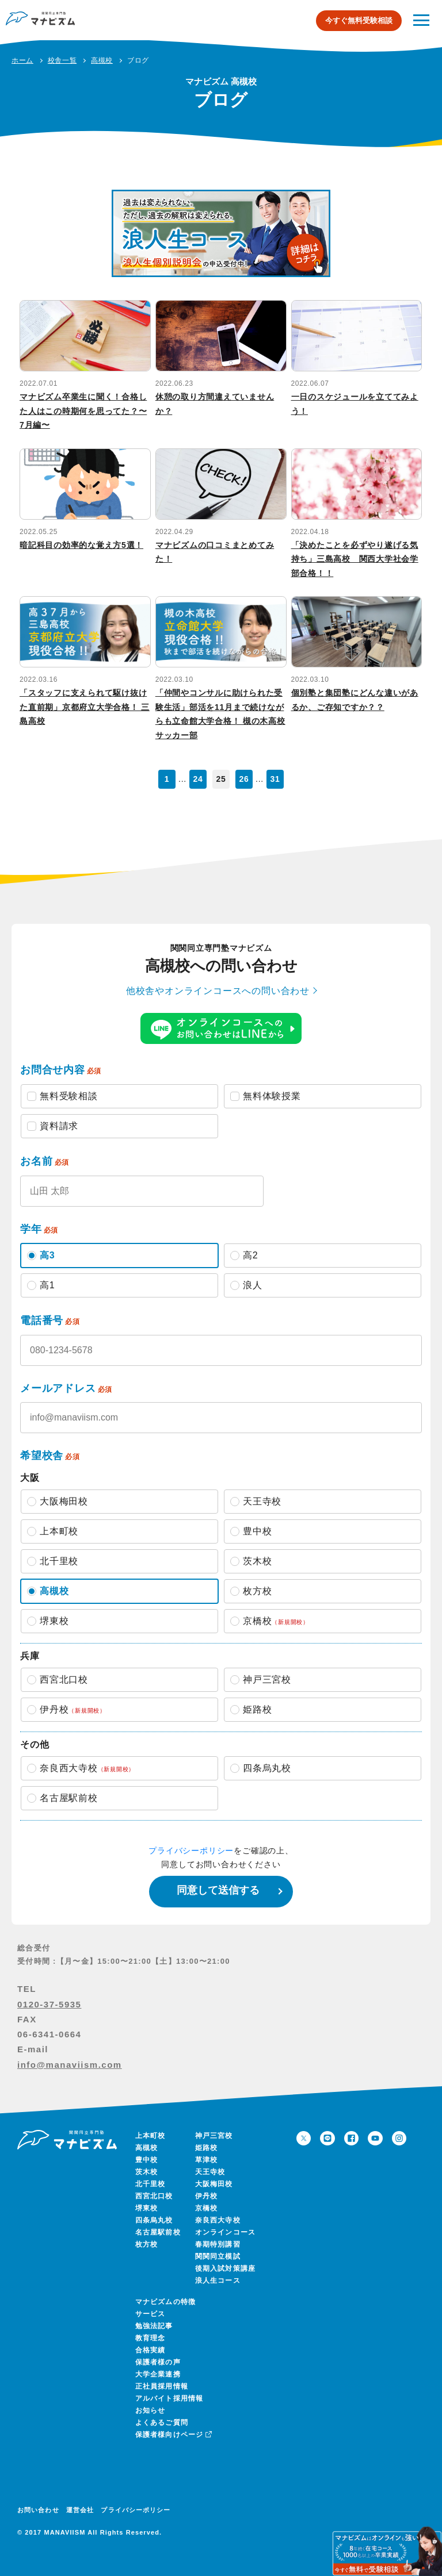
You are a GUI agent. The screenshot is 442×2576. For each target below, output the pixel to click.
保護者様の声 (158, 2362)
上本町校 (150, 2136)
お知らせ (150, 2410)
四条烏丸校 (154, 2220)
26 (244, 779)
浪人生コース (218, 2280)
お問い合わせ (38, 2509)
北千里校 (150, 2184)
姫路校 (206, 2148)
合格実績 (150, 2350)
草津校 (206, 2160)
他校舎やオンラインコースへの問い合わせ (218, 991)
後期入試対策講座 (225, 2268)
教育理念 (150, 2338)
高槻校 (146, 2148)
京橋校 (206, 2208)
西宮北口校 (154, 2196)
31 (275, 779)
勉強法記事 (154, 2326)
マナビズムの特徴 (165, 2302)
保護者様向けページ (172, 2435)
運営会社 (80, 2509)
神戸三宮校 (214, 2136)
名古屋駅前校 (158, 2232)
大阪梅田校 (214, 2184)
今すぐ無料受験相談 (359, 20)
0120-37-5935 (49, 2004)
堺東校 (146, 2208)
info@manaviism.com (69, 2065)
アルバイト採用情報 (169, 2398)
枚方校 (146, 2244)
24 (198, 779)
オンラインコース (225, 2232)
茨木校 (146, 2172)
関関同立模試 (218, 2256)
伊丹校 (206, 2196)
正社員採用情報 (161, 2386)
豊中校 (146, 2160)
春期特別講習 (218, 2244)
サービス (150, 2314)
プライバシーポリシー (191, 1850)
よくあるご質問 (161, 2422)
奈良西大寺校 (218, 2220)
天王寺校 (210, 2172)
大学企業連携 (158, 2374)
